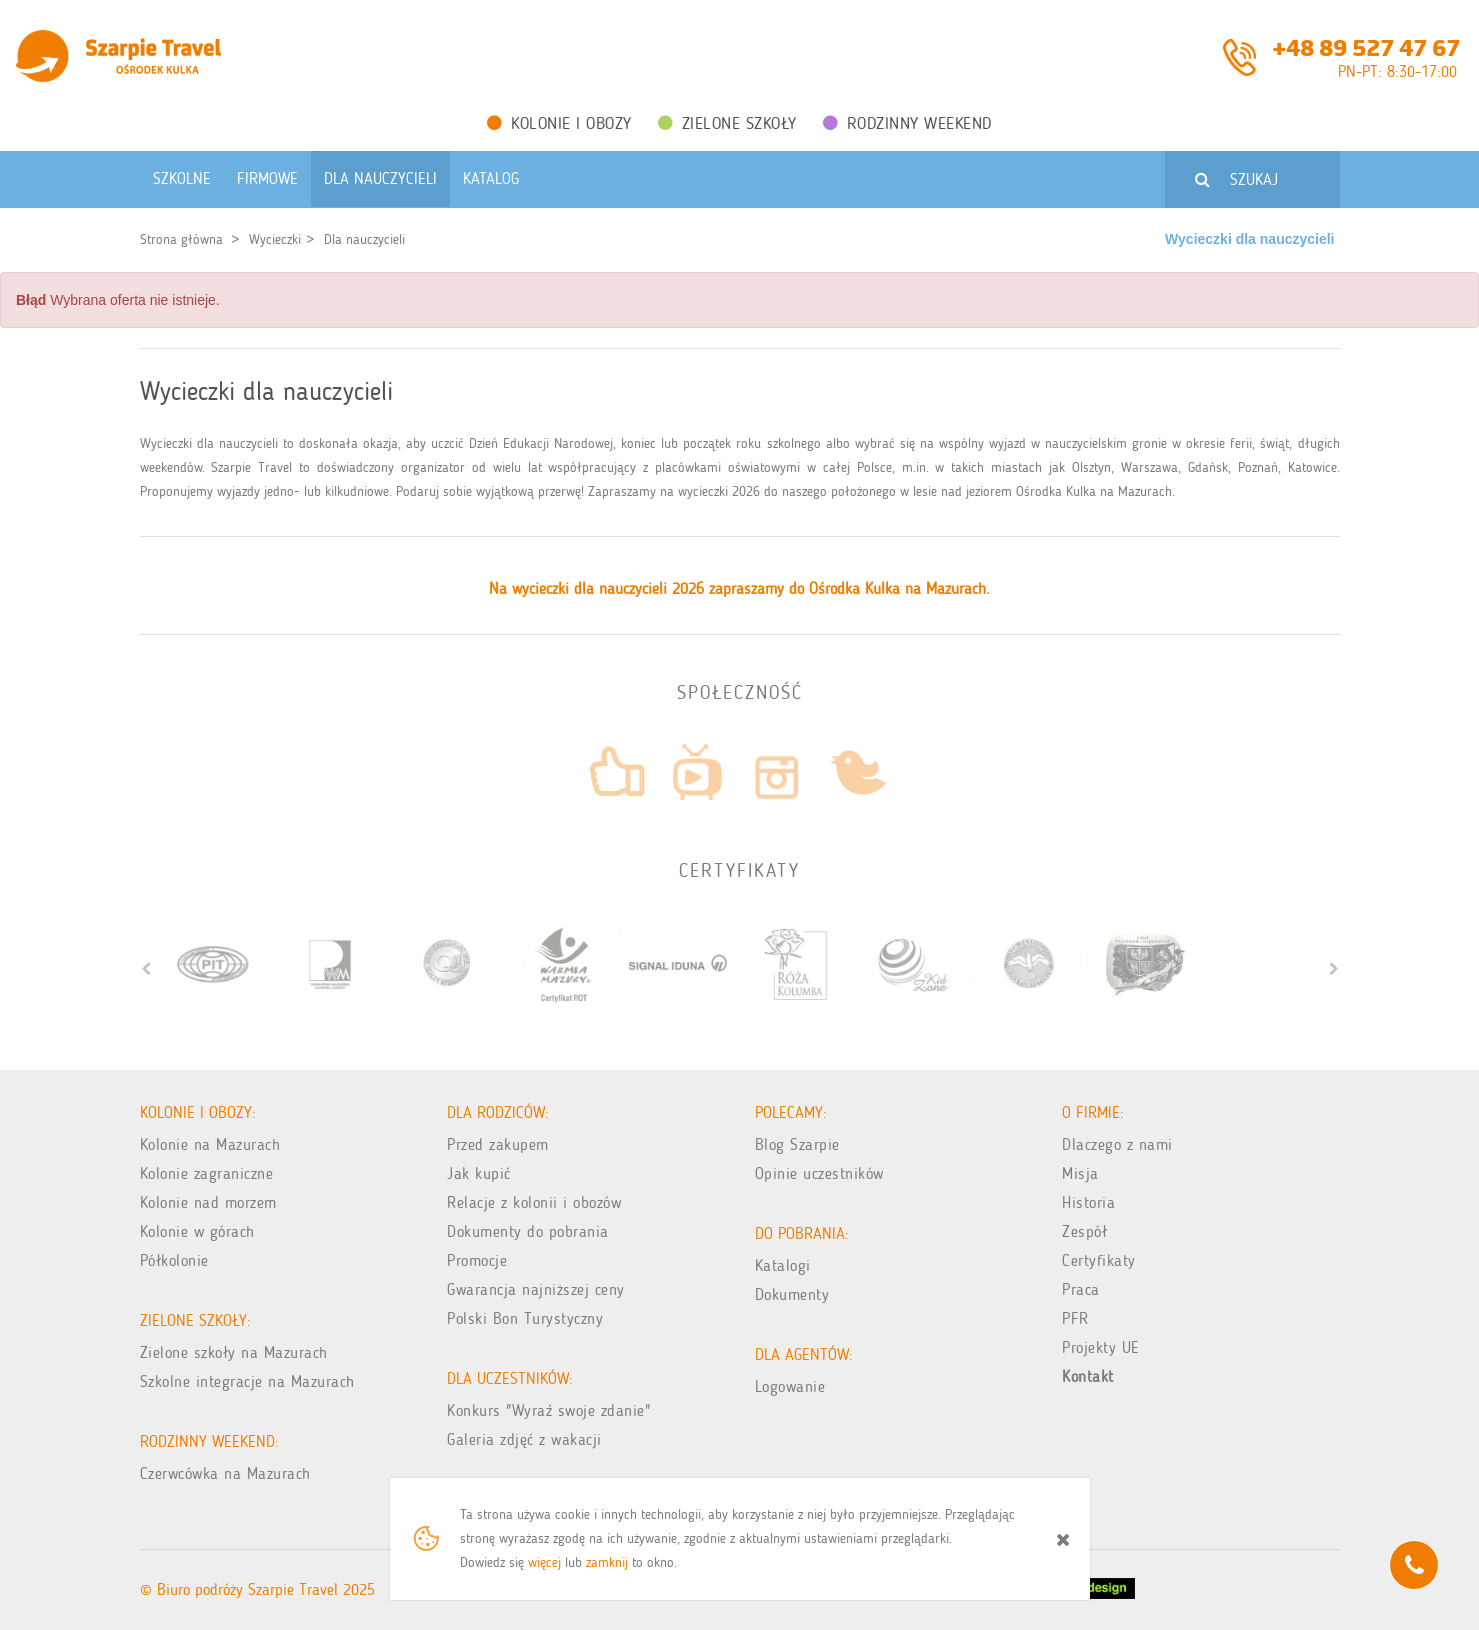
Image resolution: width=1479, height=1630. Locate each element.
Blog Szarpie (797, 1144)
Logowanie (790, 1386)
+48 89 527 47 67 (1366, 46)
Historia (1088, 1202)
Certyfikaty (1099, 1260)
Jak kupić (479, 1173)
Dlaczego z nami (1117, 1144)
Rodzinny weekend (907, 123)
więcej (544, 1562)
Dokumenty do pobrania (528, 1231)
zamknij (607, 1562)
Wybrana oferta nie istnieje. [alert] (118, 300)
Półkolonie (174, 1260)
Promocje (477, 1260)
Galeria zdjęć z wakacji (524, 1439)
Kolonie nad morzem (208, 1202)
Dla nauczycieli (364, 239)
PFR (1075, 1318)
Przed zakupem (498, 1144)
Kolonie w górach (197, 1231)
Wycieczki (275, 239)
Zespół (1084, 1231)
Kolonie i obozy (559, 123)
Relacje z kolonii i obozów (534, 1202)
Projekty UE (1101, 1347)
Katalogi (783, 1265)
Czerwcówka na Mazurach (225, 1473)
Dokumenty (792, 1294)
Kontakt (1088, 1376)
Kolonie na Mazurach (210, 1144)
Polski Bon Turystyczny (525, 1318)
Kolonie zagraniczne (207, 1173)
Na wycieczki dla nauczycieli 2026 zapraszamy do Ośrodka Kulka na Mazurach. (739, 588)
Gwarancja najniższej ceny (536, 1289)
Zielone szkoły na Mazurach (234, 1352)
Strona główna (181, 239)
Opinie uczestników (819, 1173)
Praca (1081, 1289)
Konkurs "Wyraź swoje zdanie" (548, 1410)
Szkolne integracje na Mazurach (247, 1381)
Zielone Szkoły (727, 123)
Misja (1080, 1173)
